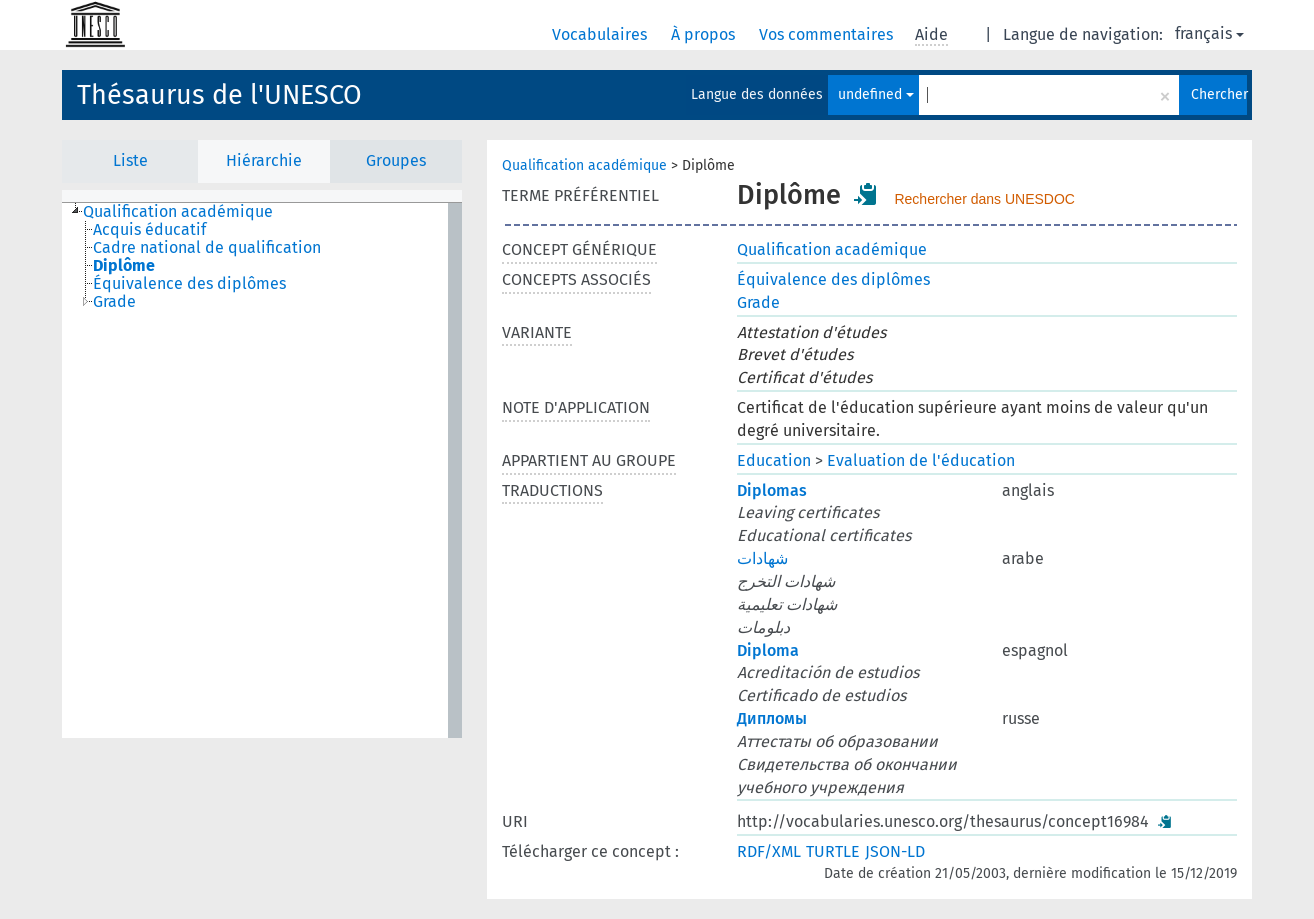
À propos (705, 34)
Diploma (768, 650)
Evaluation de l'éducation (921, 460)
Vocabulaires (601, 34)
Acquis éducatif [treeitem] (149, 230)
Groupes (396, 160)
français (1209, 33)
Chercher (1219, 94)
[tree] (262, 470)
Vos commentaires (828, 34)
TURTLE (833, 851)
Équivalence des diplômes (833, 279)
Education (774, 460)
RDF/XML (769, 851)
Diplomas (772, 490)
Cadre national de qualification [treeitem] (207, 248)
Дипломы (772, 718)
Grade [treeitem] (114, 302)
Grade (758, 302)
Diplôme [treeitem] (124, 266)
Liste (130, 160)
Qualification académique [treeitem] (178, 212)
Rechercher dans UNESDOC (984, 199)
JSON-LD (895, 851)
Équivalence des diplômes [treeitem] (189, 284)
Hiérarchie (264, 160)
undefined (876, 94)
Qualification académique (584, 165)
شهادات (762, 558)
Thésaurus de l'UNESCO (219, 95)
